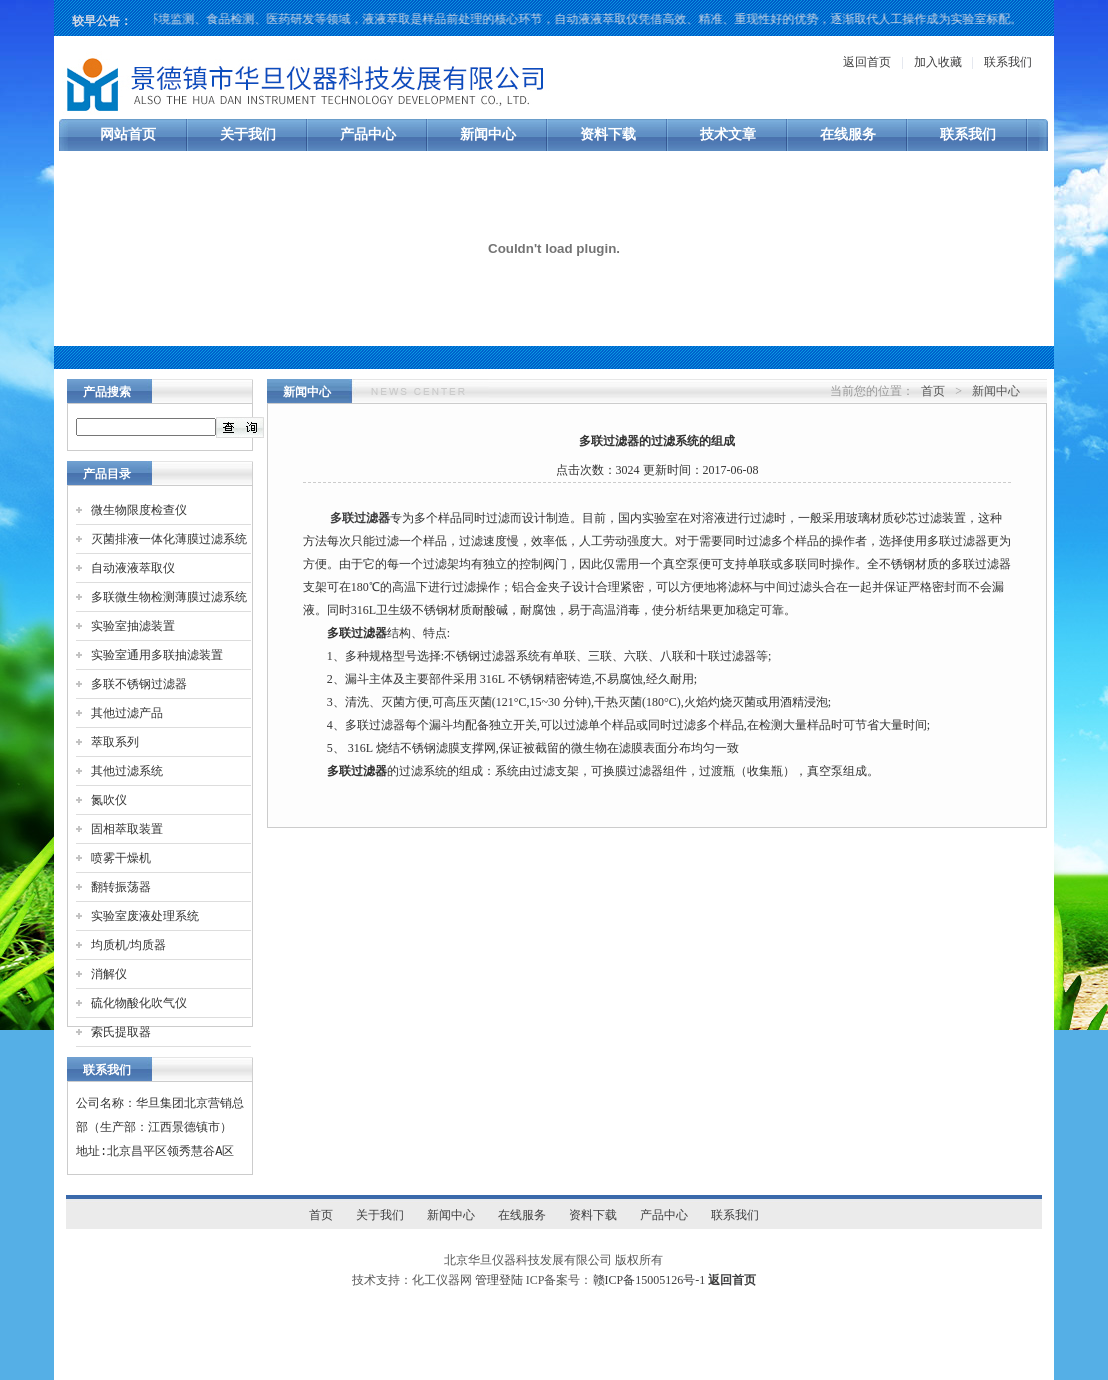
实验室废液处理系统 (145, 916)
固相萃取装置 (127, 829)
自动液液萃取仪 (133, 568)
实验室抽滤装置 (133, 626)
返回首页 (867, 62)
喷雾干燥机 (121, 858)
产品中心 (368, 134)
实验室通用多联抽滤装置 (157, 655)
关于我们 (248, 134)
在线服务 (848, 134)
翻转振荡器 (121, 887)
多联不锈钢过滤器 (139, 684)
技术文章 (728, 134)
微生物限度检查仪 (139, 510)
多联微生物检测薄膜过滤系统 (169, 597)
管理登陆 (499, 1280)
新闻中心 (488, 134)
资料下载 (608, 134)
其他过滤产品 (127, 713)
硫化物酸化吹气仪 (139, 1003)
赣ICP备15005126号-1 (649, 1280)
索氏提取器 (121, 1032)
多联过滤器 (360, 518)
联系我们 (1008, 62)
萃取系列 (115, 742)
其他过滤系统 (127, 771)
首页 (933, 391)
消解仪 (109, 974)
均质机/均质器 (128, 945)
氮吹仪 (109, 800)
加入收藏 (938, 62)
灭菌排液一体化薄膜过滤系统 (169, 539)
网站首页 (128, 134)
